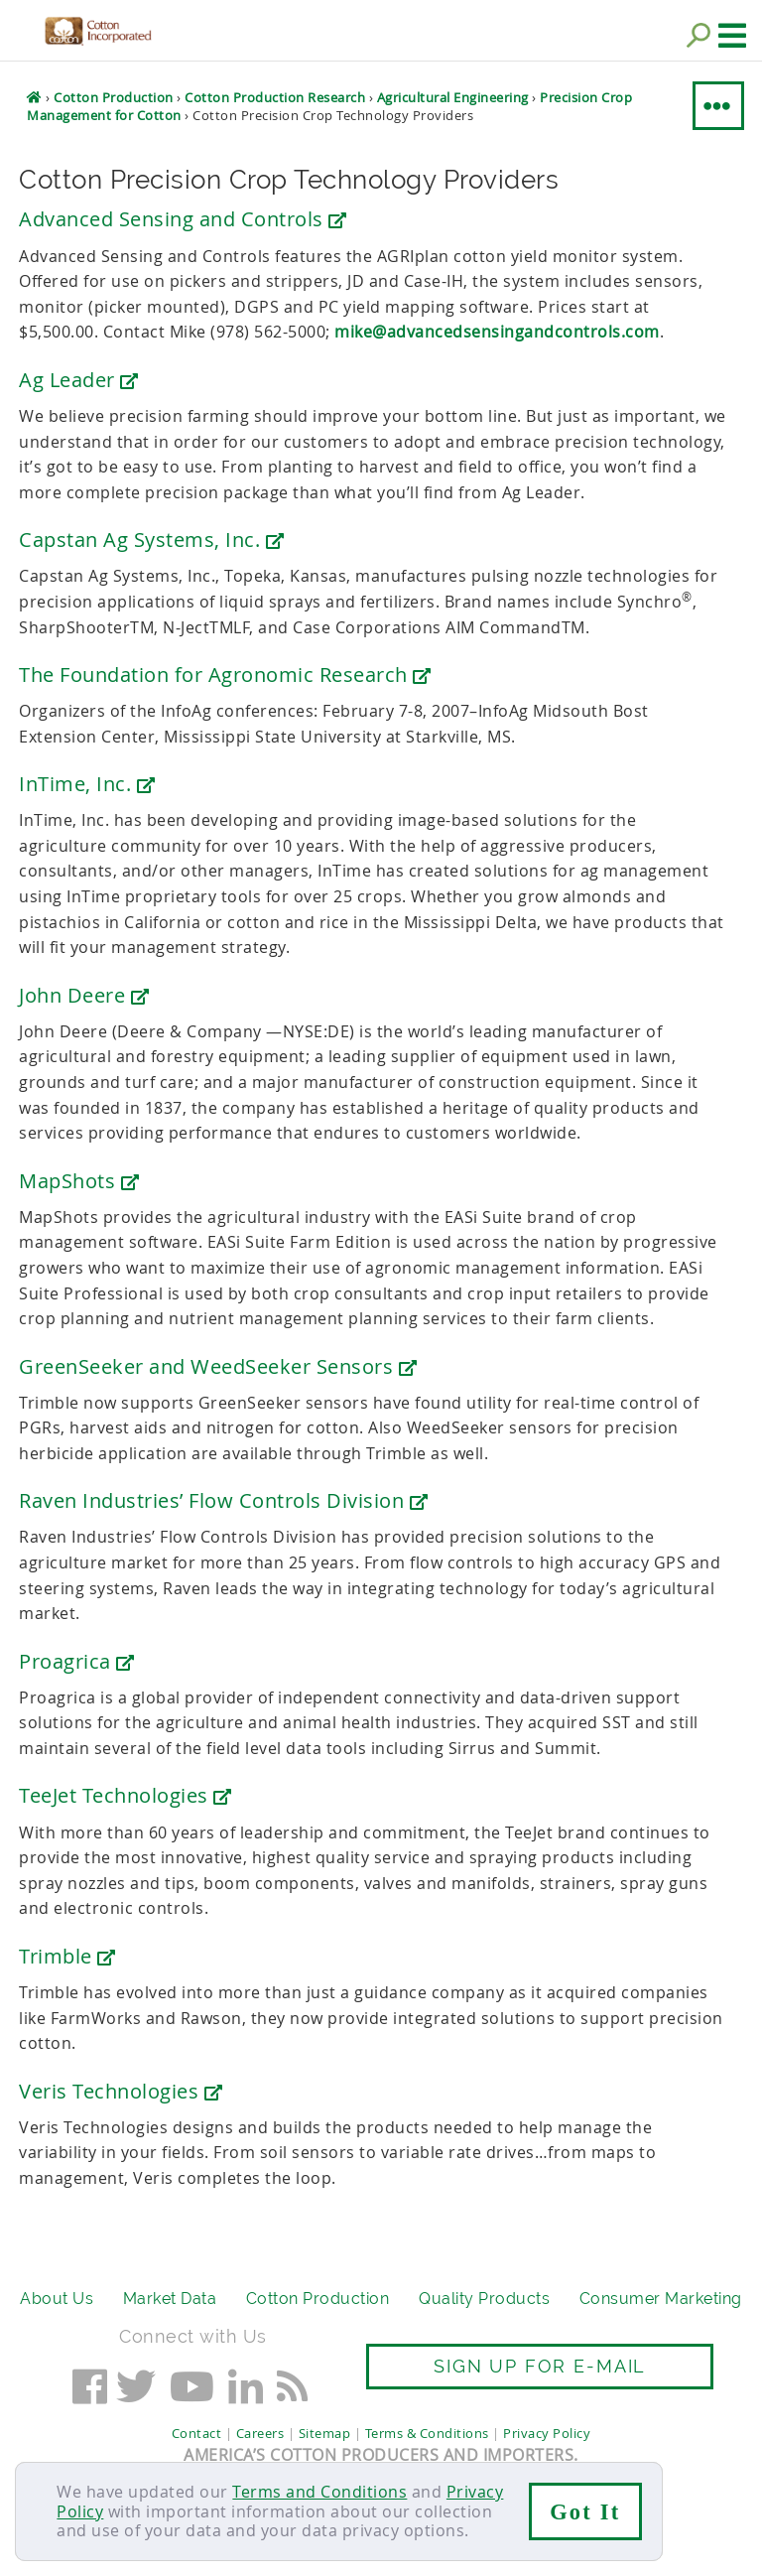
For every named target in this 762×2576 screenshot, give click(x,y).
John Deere (84, 995)
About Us (56, 2298)
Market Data (170, 2298)
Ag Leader (79, 379)
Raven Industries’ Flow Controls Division (223, 1500)
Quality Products (484, 2298)
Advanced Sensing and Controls (183, 218)
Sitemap (325, 2433)
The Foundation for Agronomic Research (225, 674)
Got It (585, 2512)
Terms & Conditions (427, 2433)
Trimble (67, 1956)
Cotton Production (318, 2298)
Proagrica (77, 1661)
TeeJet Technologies (125, 1795)
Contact (197, 2433)
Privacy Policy (546, 2433)
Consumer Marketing (660, 2298)
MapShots (79, 1180)
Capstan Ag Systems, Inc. (151, 539)
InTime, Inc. (87, 783)
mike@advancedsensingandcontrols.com (497, 331)
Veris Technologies (120, 2091)
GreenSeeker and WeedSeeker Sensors (218, 1366)
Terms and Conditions (319, 2492)
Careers (260, 2433)
